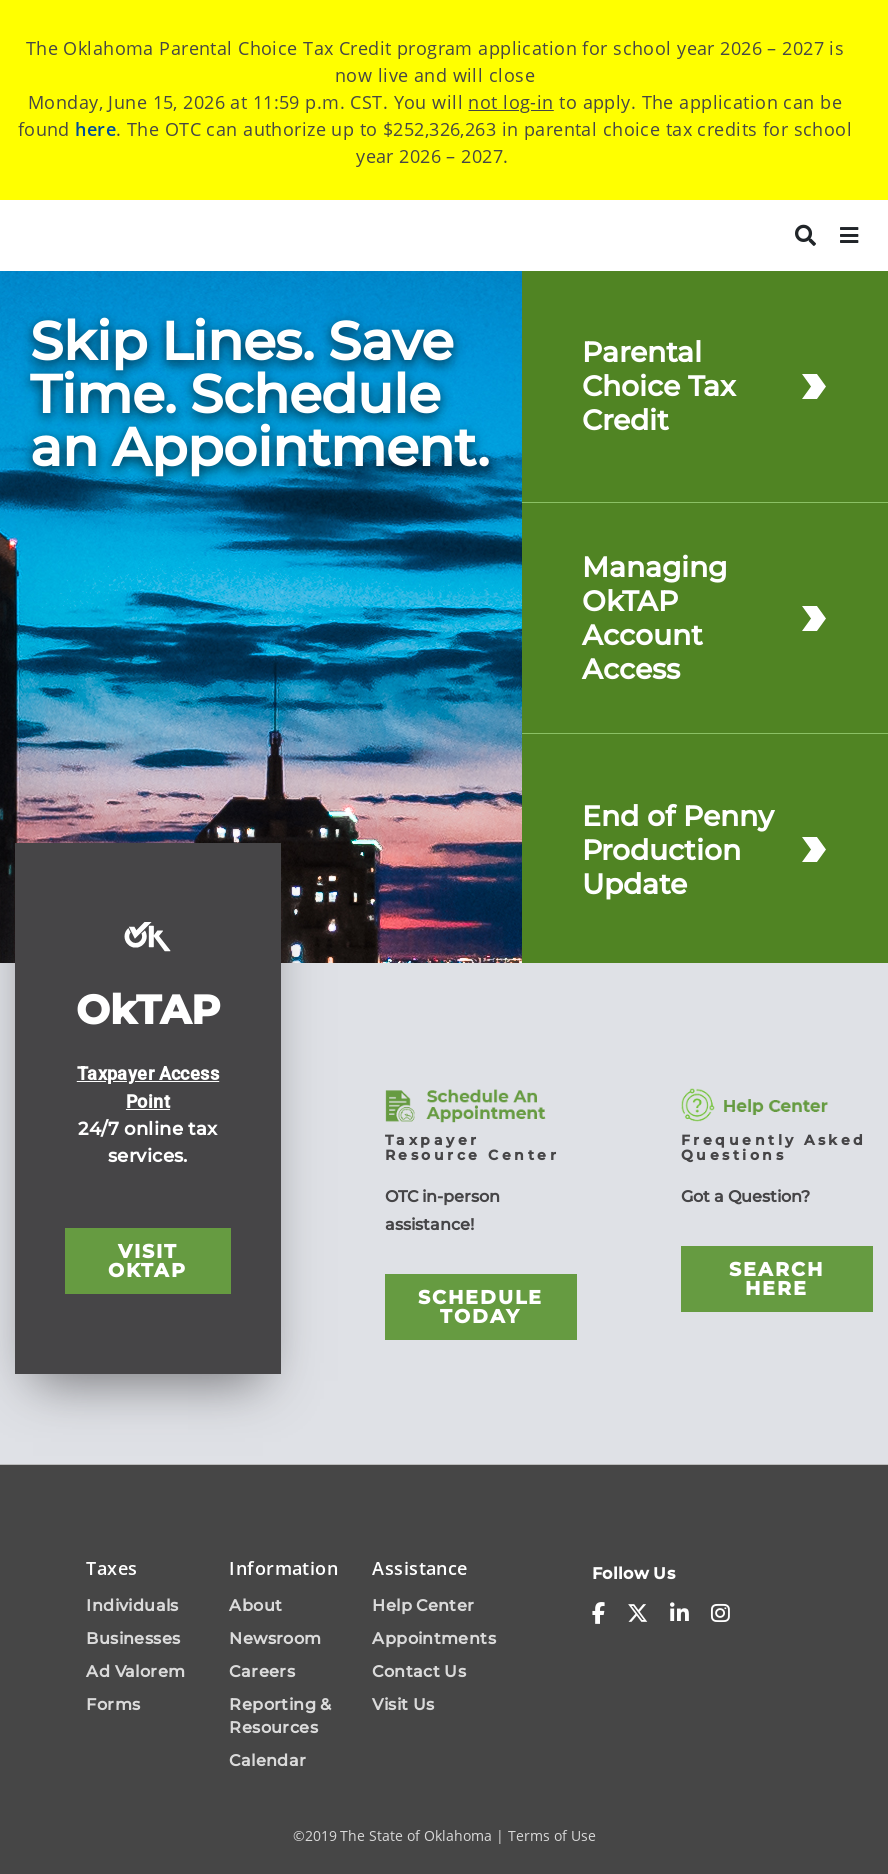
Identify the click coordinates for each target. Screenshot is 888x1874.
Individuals (132, 1605)
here (95, 129)
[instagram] (720, 1614)
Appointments (434, 1638)
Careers (262, 1671)
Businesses (133, 1638)
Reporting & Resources (280, 1716)
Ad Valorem (135, 1671)
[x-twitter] (637, 1614)
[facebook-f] (598, 1614)
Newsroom (275, 1638)
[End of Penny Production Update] (814, 849)
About (255, 1605)
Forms (113, 1704)
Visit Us (403, 1704)
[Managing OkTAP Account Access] (814, 617)
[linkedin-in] (679, 1614)
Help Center (423, 1605)
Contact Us (419, 1671)
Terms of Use (552, 1835)
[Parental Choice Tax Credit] (814, 386)
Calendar (267, 1760)
